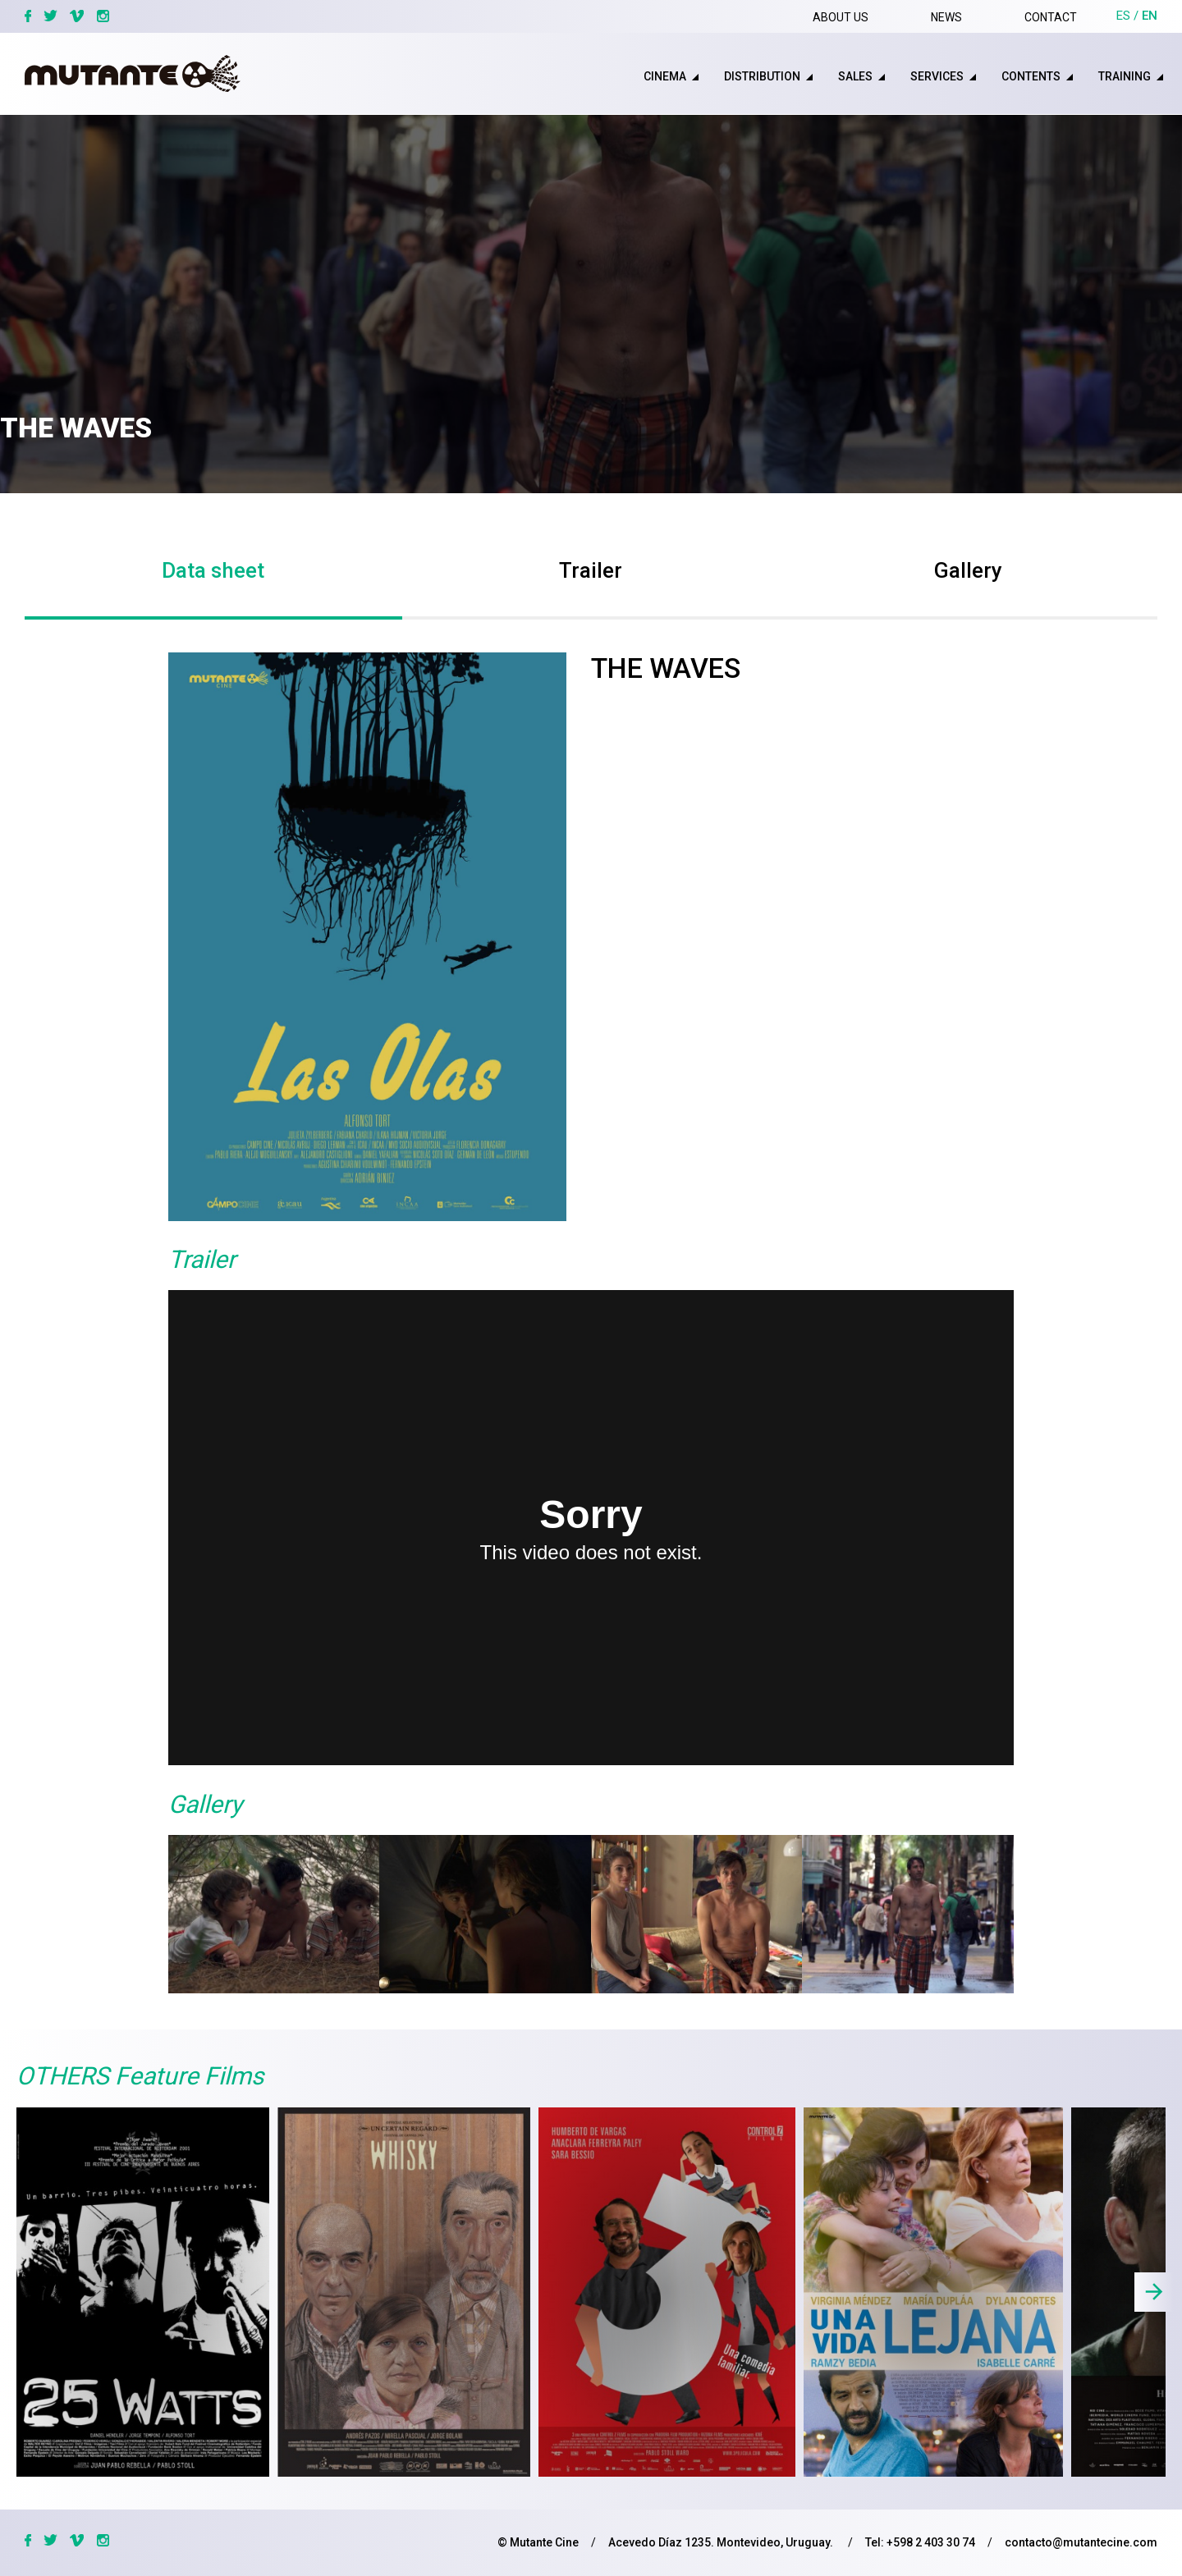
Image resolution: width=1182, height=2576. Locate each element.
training (1124, 76)
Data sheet (213, 570)
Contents (1031, 76)
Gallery (968, 570)
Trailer (590, 570)
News (946, 17)
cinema (665, 76)
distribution (762, 76)
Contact (1050, 17)
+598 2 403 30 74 (930, 2542)
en (1149, 15)
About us (840, 17)
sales (855, 76)
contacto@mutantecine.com (1081, 2542)
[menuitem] (652, 76)
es (1123, 15)
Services (937, 76)
